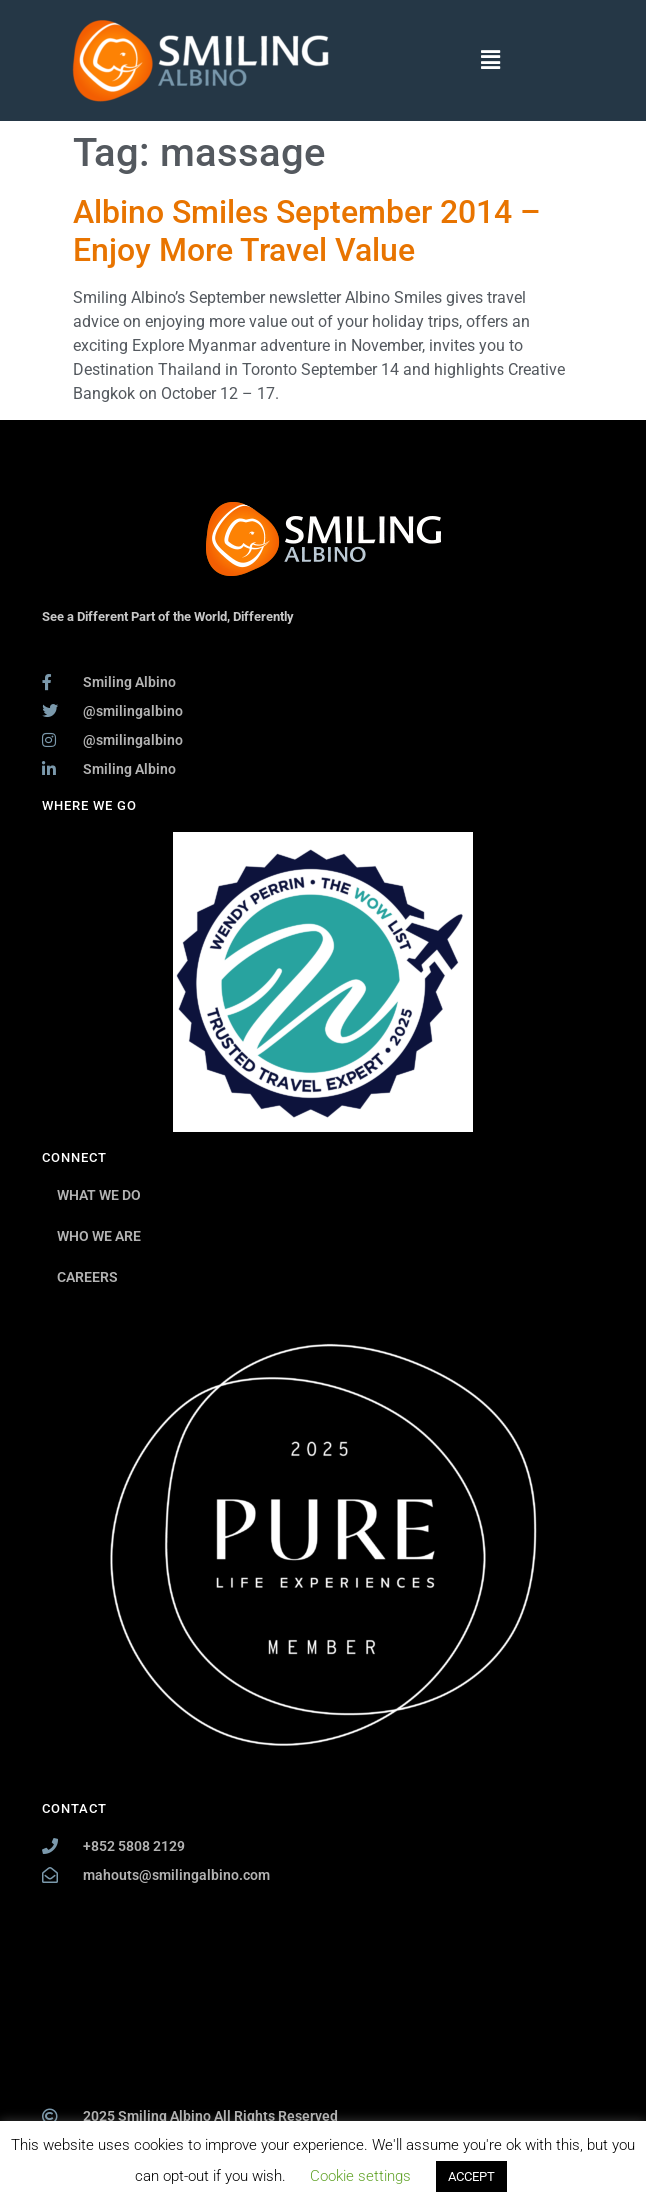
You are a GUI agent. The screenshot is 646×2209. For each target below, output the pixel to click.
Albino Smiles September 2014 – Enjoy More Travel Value (307, 231)
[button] (490, 60)
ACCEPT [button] (471, 2176)
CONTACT (74, 1808)
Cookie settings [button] (360, 2176)
